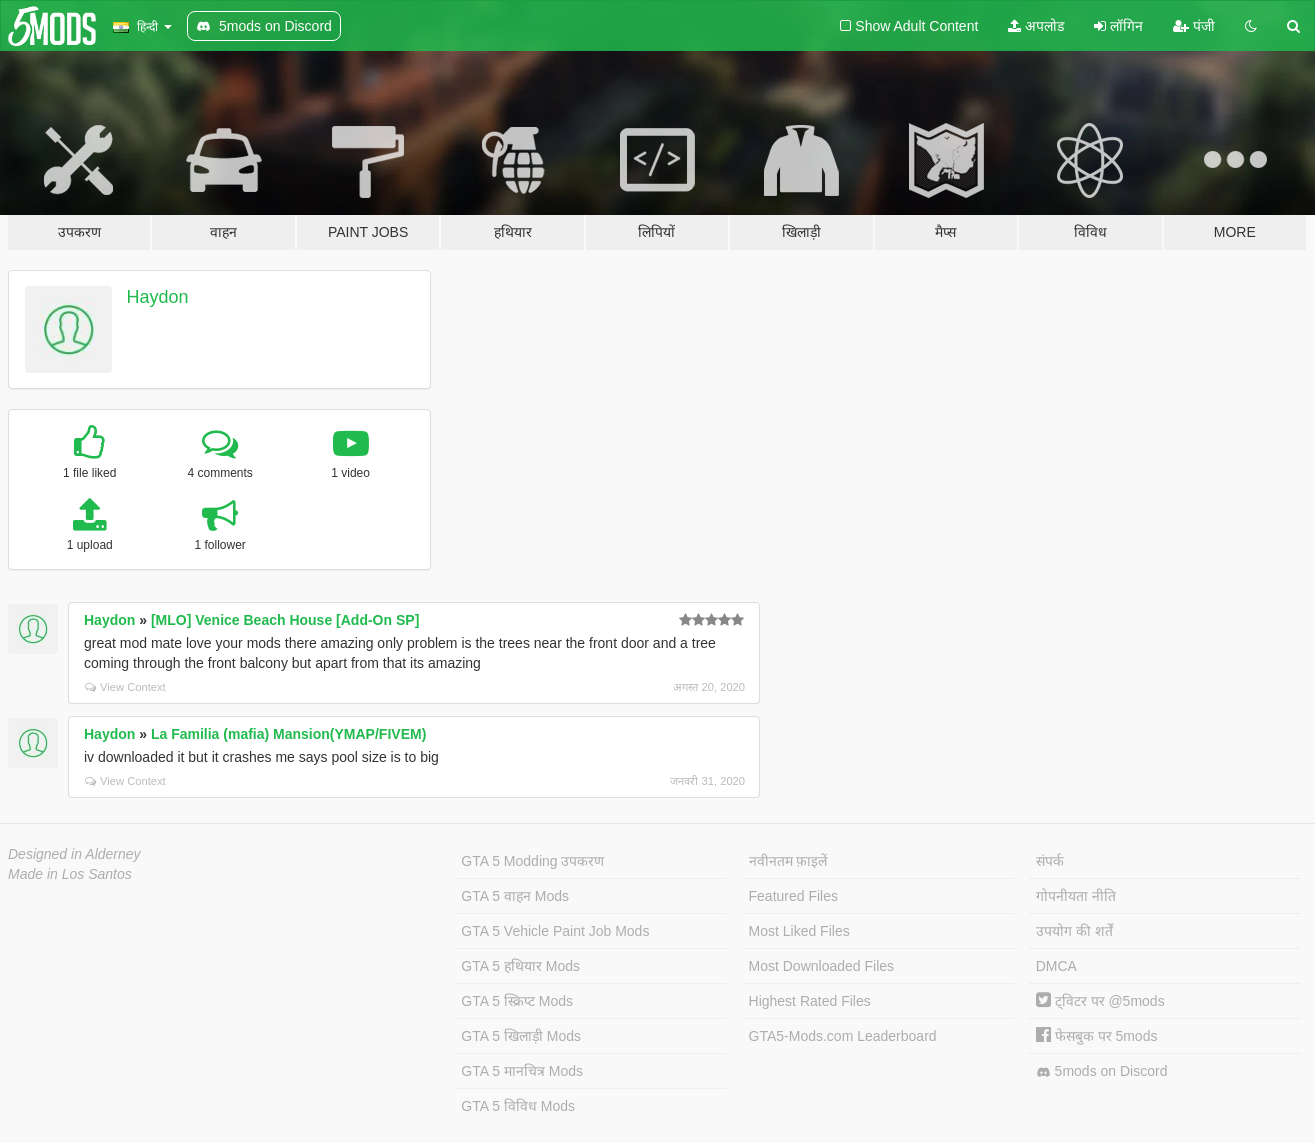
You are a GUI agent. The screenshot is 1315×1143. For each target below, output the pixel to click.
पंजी (1194, 26)
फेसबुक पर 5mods (1097, 1036)
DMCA (1056, 966)
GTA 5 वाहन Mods (515, 896)
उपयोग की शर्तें (1074, 931)
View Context (125, 687)
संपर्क (1050, 861)
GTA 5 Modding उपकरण (532, 861)
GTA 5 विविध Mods (518, 1106)
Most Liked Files (799, 931)
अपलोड (1036, 26)
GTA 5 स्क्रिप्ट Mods (517, 1001)
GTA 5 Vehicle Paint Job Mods (555, 931)
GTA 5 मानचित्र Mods (522, 1071)
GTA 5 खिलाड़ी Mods (521, 1036)
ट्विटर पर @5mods (1100, 1001)
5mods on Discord (1102, 1071)
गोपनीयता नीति (1076, 896)
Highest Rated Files (810, 1001)
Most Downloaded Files (822, 966)
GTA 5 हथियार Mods (520, 966)
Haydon (158, 297)
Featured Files (793, 896)
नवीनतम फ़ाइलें (788, 861)
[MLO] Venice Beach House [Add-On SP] (285, 620)
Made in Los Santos (70, 874)
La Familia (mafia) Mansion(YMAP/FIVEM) (288, 734)
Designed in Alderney (74, 854)
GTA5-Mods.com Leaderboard (843, 1036)
